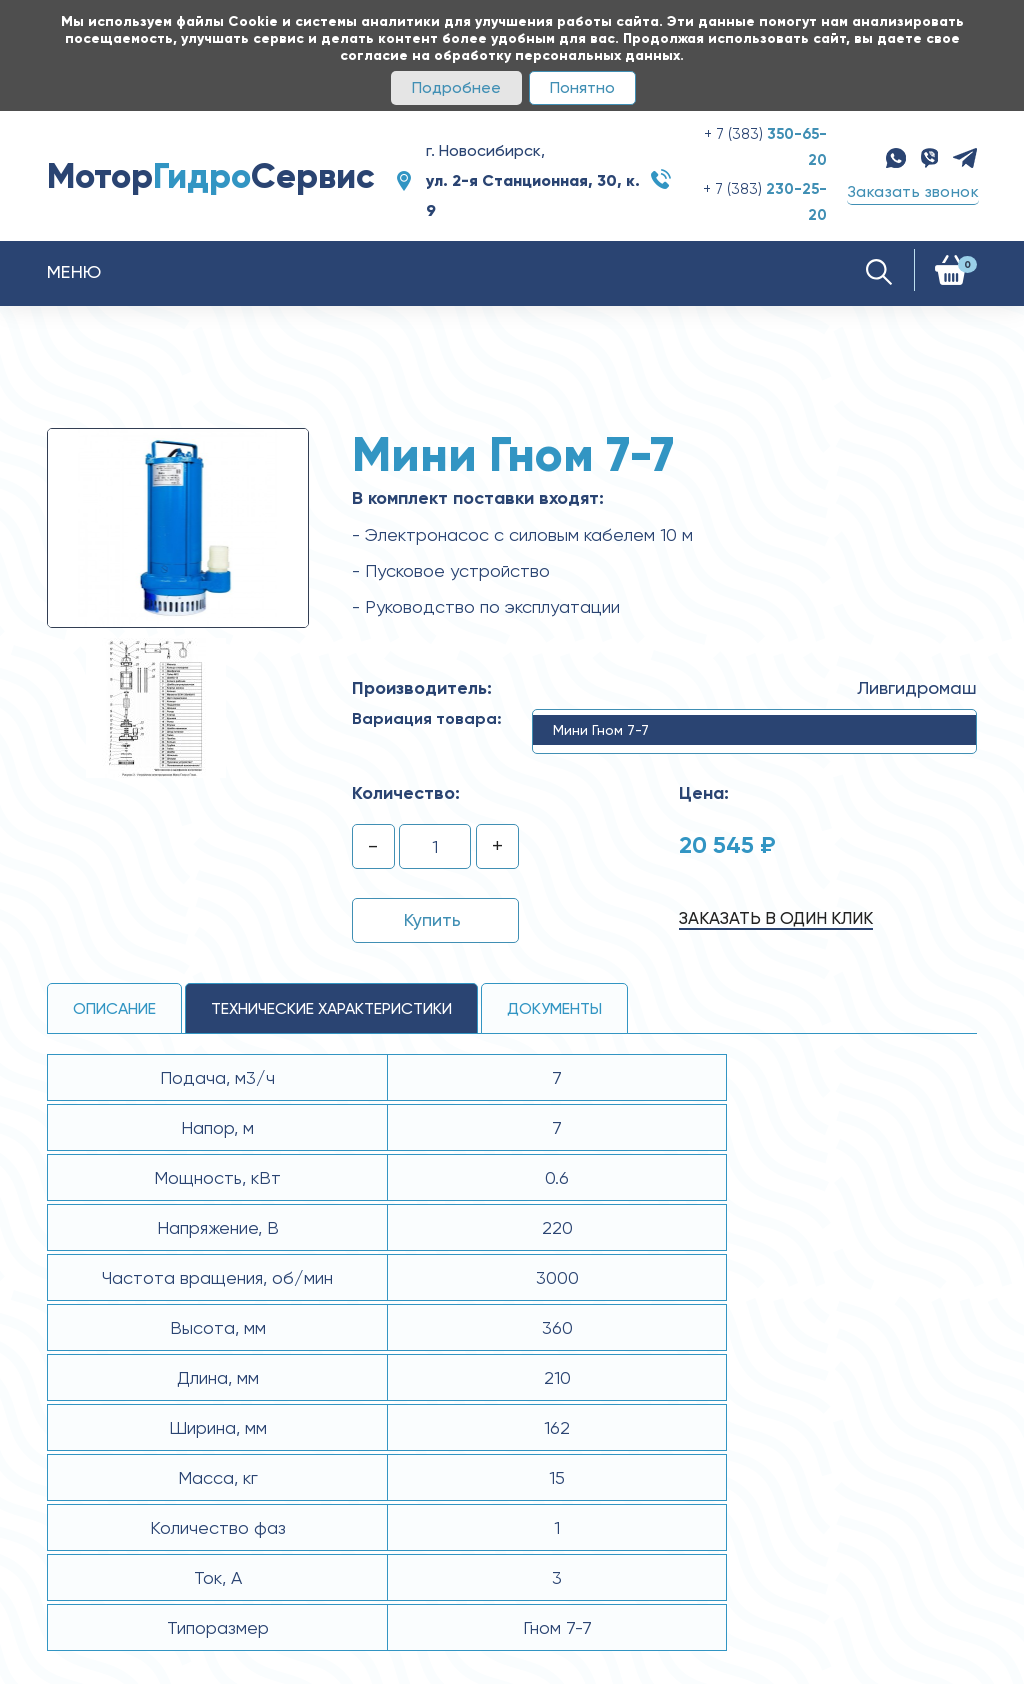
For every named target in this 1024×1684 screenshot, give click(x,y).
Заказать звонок (913, 191)
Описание (114, 1008)
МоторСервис (211, 176)
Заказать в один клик (776, 918)
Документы (554, 1008)
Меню (74, 271)
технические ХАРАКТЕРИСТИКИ (331, 1008)
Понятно (582, 87)
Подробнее (456, 87)
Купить (432, 919)
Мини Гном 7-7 (601, 730)
